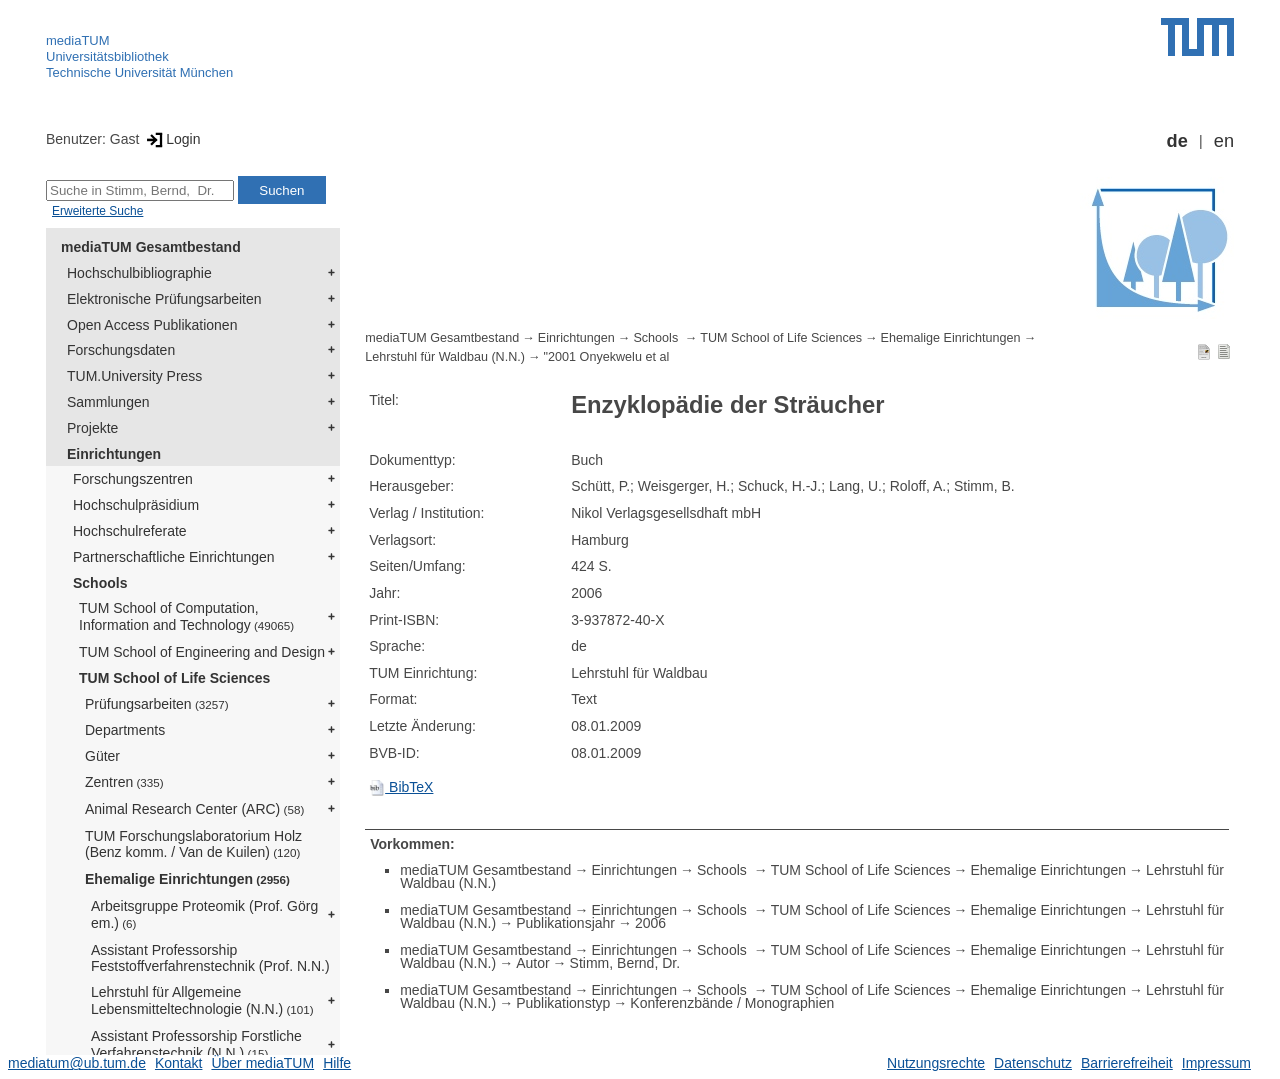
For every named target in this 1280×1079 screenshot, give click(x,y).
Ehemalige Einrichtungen (187, 879)
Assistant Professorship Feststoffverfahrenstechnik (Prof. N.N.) (210, 958)
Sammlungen (108, 402)
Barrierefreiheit (1127, 1063)
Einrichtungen (114, 454)
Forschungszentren (133, 479)
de (1177, 141)
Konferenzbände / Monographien (732, 1003)
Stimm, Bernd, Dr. (625, 963)
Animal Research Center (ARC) (194, 809)
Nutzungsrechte (936, 1063)
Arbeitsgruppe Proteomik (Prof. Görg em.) (204, 914)
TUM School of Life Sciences (174, 678)
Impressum (1216, 1063)
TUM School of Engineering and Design (202, 652)
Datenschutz (1033, 1063)
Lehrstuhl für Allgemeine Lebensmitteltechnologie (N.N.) (202, 1000)
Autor (532, 963)
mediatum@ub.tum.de (77, 1063)
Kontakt (178, 1063)
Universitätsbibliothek (107, 56)
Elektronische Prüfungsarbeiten (164, 299)
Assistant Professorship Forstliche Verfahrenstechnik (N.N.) (196, 1044)
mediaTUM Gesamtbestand (151, 247)
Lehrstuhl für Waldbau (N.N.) (445, 357)
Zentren (124, 782)
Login (171, 139)
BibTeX (401, 787)
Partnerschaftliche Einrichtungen (174, 557)
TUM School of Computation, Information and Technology (186, 616)
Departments (125, 730)
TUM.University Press (134, 376)
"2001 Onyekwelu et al (607, 357)
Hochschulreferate (130, 531)
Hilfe (337, 1063)
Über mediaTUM (262, 1063)
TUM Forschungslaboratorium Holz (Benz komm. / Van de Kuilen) (193, 844)
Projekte (92, 428)
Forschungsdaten (121, 350)
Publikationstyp (563, 1003)
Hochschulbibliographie (139, 273)
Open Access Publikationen (152, 325)
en (1224, 141)
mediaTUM (78, 40)
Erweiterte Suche (97, 211)
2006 (650, 923)
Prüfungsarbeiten (157, 704)
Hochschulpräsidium (136, 505)
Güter (102, 756)
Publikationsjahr (565, 923)
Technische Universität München (139, 72)
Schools (100, 583)
